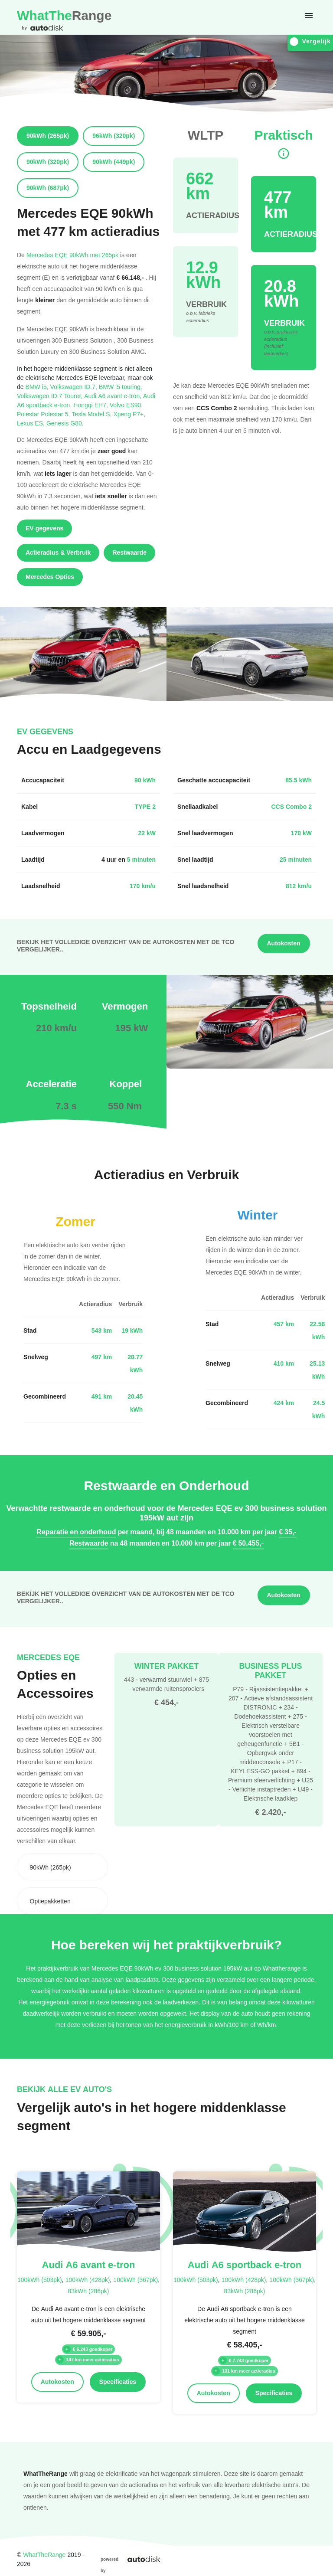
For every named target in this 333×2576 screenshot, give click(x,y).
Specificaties (118, 2381)
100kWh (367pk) (135, 2279)
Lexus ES (31, 423)
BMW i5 (38, 386)
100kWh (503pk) (39, 2279)
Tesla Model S (92, 414)
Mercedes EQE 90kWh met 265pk (72, 255)
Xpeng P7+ (129, 414)
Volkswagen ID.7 (74, 386)
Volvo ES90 (126, 405)
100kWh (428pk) (87, 2279)
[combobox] (62, 1867)
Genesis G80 (65, 423)
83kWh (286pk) (88, 2291)
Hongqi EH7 (91, 405)
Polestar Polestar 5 (44, 414)
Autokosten (283, 943)
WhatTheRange (44, 2554)
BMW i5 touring (120, 386)
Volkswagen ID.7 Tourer (50, 396)
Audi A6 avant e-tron (113, 396)
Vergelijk (310, 41)
